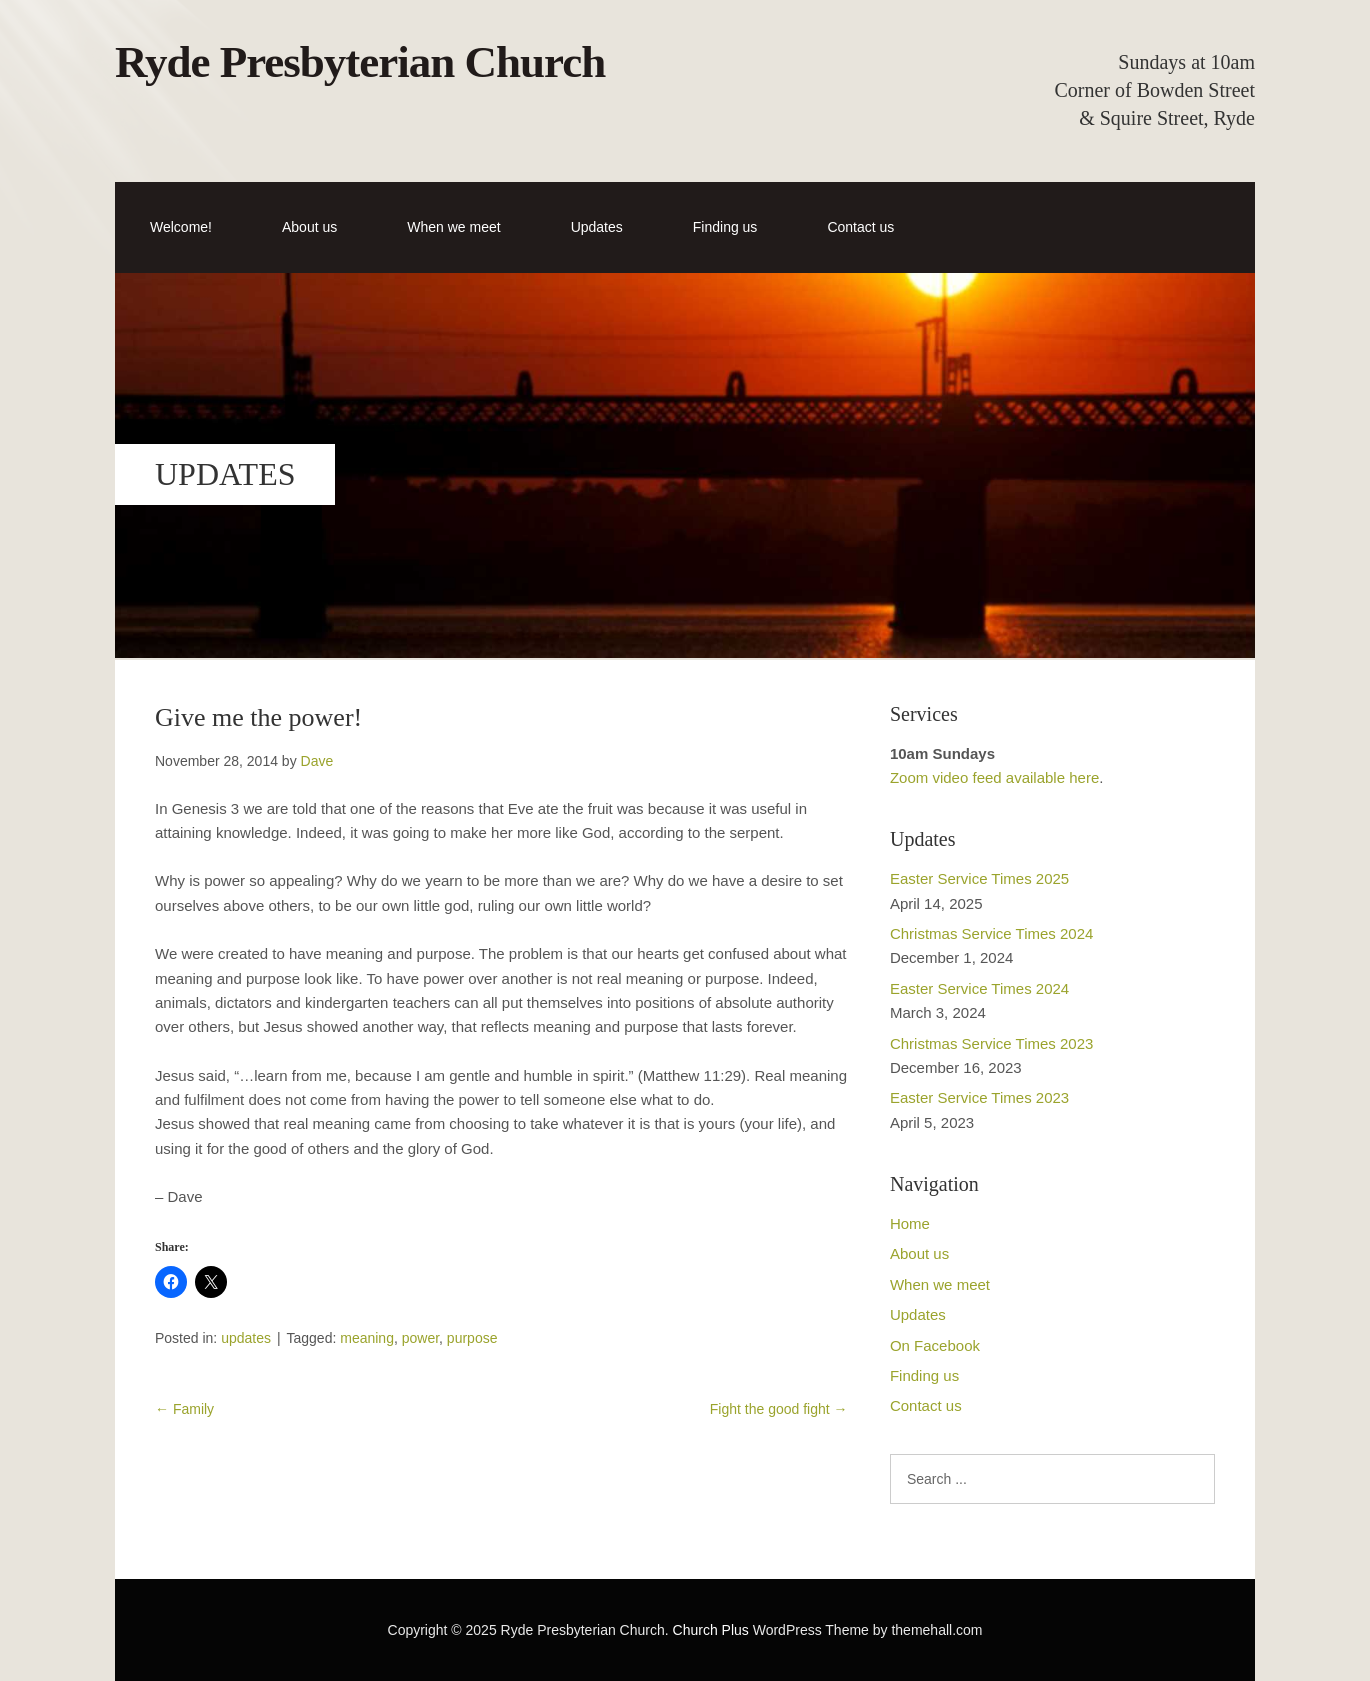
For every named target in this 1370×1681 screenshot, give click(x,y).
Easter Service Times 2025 (979, 878)
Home (910, 1223)
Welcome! (181, 227)
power (420, 1338)
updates (246, 1338)
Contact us (860, 227)
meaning (367, 1338)
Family (184, 1409)
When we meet (453, 227)
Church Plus (711, 1630)
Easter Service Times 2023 (979, 1097)
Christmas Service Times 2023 (991, 1043)
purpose (472, 1338)
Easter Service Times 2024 (979, 988)
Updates (597, 227)
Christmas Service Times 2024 (991, 933)
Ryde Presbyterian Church (360, 62)
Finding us (725, 227)
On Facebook (935, 1345)
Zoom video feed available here (994, 777)
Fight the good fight (779, 1409)
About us (309, 227)
